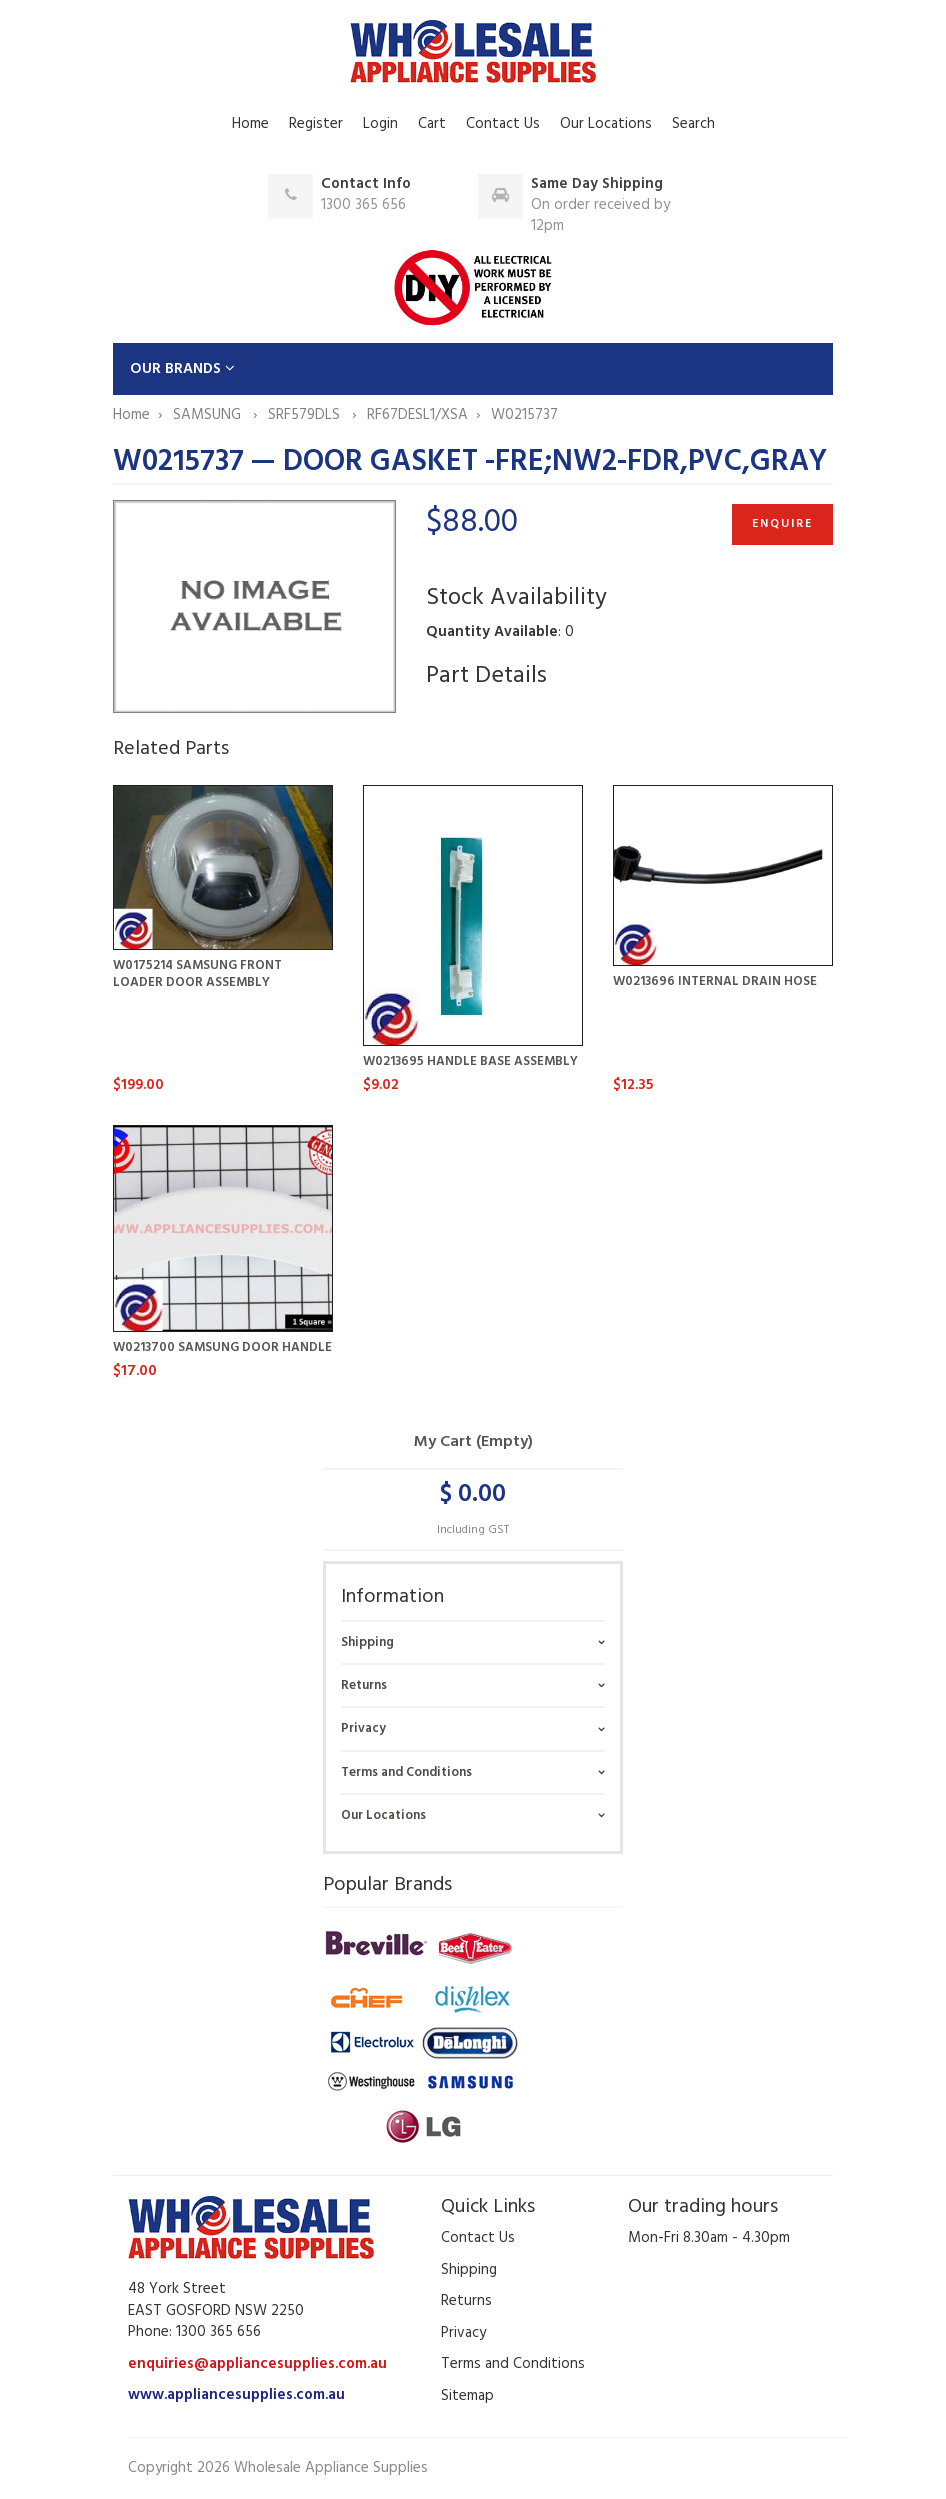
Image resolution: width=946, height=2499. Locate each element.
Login (380, 124)
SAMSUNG (209, 415)
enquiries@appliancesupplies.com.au (257, 2364)
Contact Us (503, 124)
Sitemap (467, 2396)
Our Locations (606, 124)
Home (250, 124)
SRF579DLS (306, 415)
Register (316, 124)
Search (693, 124)
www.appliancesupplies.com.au (236, 2395)
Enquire (782, 524)
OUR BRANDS (182, 369)
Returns (364, 1685)
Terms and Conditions (406, 1772)
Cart (432, 124)
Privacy (363, 1728)
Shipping (367, 1642)
